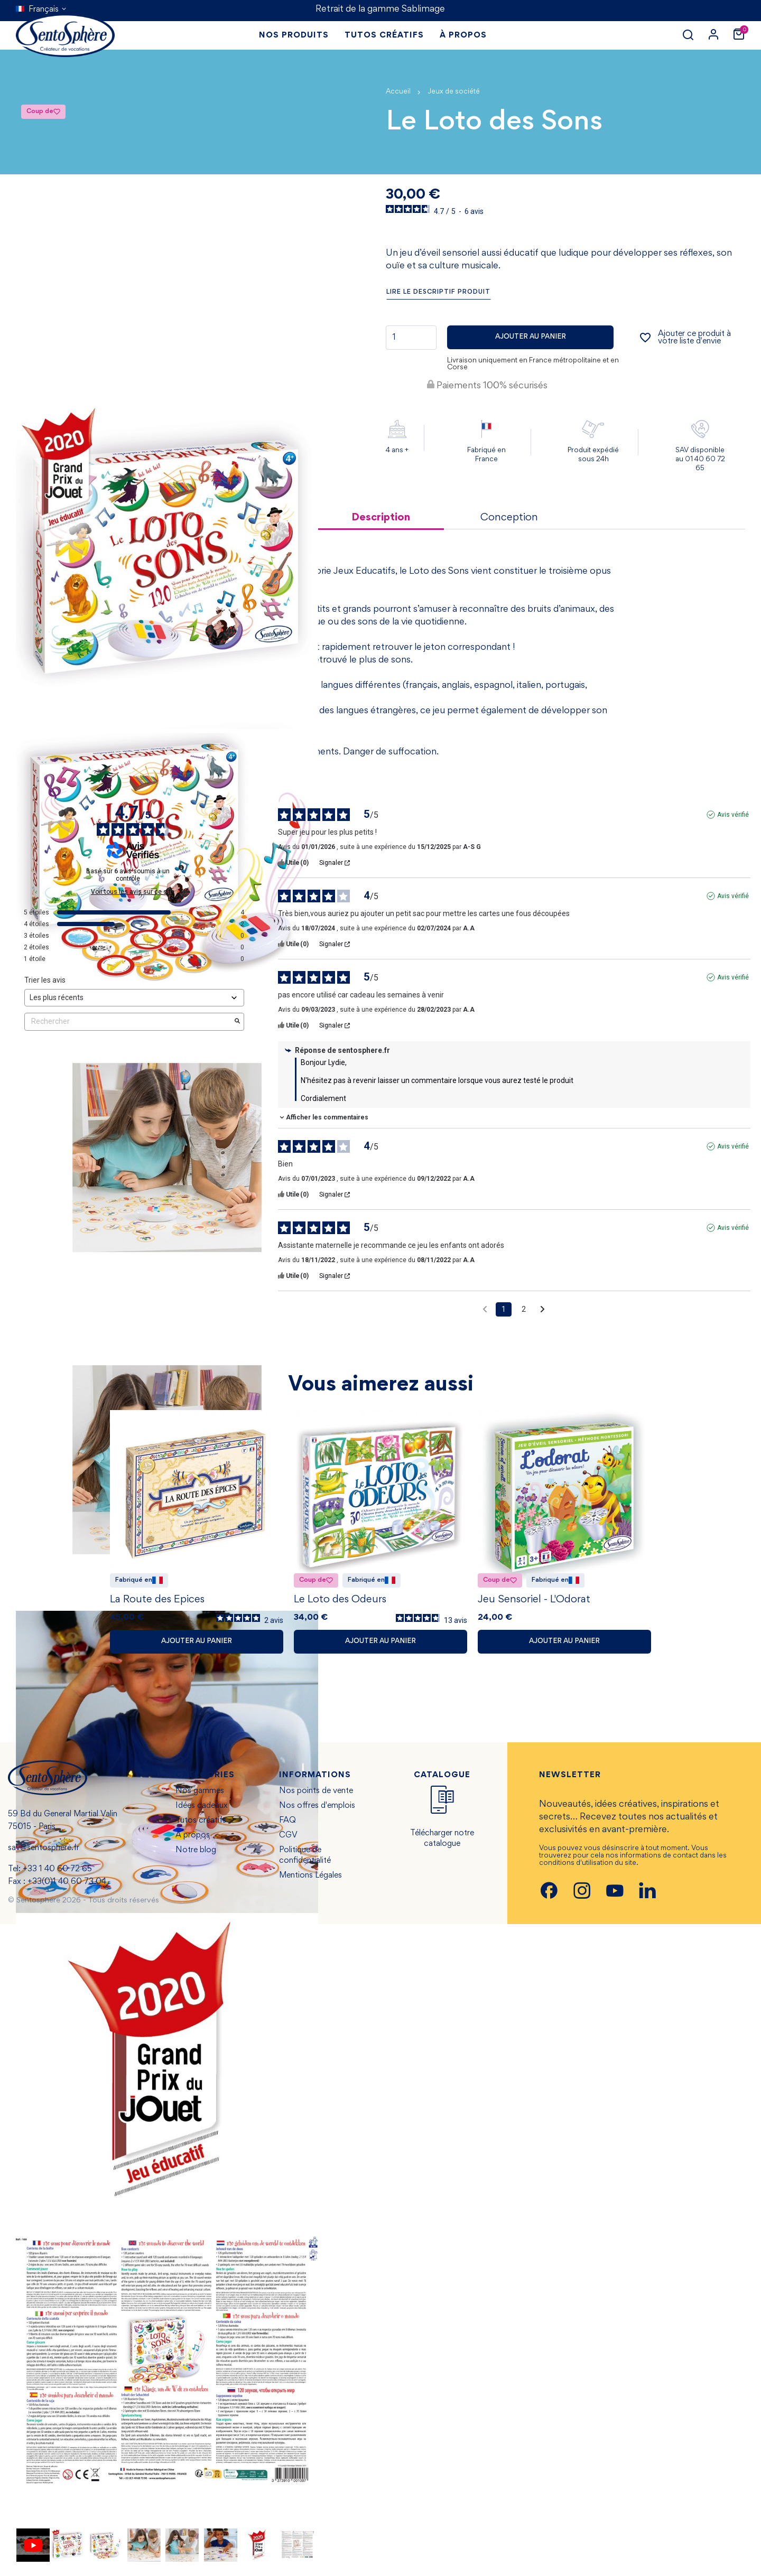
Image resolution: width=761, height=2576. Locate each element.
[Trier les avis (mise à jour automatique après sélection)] (134, 997)
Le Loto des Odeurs (340, 1602)
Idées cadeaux (201, 1809)
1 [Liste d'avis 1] (504, 1309)
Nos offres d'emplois (317, 1809)
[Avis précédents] (485, 1308)
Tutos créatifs (200, 1823)
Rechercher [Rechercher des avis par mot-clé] (129, 1021)
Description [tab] (380, 517)
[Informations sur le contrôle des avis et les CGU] (181, 867)
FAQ (287, 1823)
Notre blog (195, 1853)
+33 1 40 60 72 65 (57, 1872)
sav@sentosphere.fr (43, 1851)
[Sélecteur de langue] (41, 9)
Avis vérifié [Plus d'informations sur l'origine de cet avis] (733, 814)
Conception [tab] (509, 517)
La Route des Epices (157, 1602)
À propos (192, 1838)
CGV (288, 1838)
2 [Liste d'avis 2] (524, 1309)
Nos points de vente (316, 1794)
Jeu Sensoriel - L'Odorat (534, 1602)
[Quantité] (411, 337)
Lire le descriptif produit (438, 292)
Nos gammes (199, 1794)
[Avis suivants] (542, 1310)
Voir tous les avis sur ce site (132, 891)
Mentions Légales (310, 1878)
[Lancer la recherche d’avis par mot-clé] (237, 1021)
